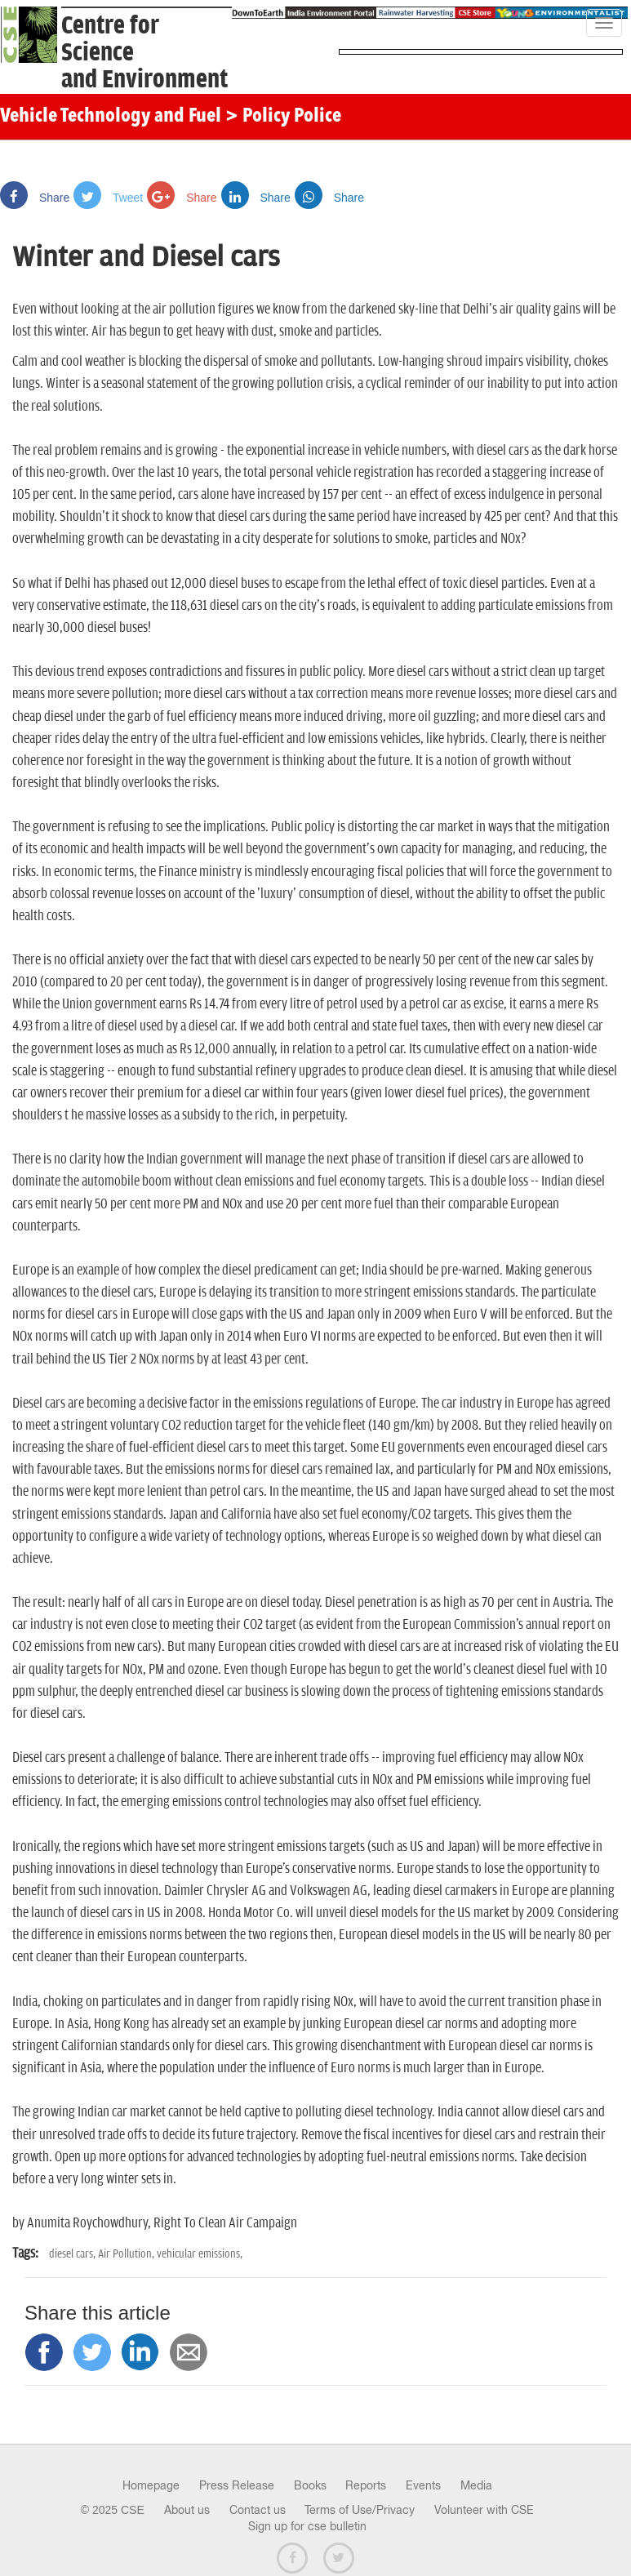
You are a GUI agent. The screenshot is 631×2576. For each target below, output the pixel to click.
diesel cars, (73, 2254)
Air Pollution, (127, 2254)
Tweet (108, 197)
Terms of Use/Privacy (359, 2509)
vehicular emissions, (199, 2254)
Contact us (257, 2509)
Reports (365, 2485)
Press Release (236, 2485)
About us (187, 2509)
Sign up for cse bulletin (307, 2526)
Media (476, 2485)
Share (34, 197)
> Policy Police (283, 117)
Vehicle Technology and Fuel (110, 117)
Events (423, 2485)
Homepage (151, 2485)
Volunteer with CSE (484, 2509)
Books (310, 2485)
